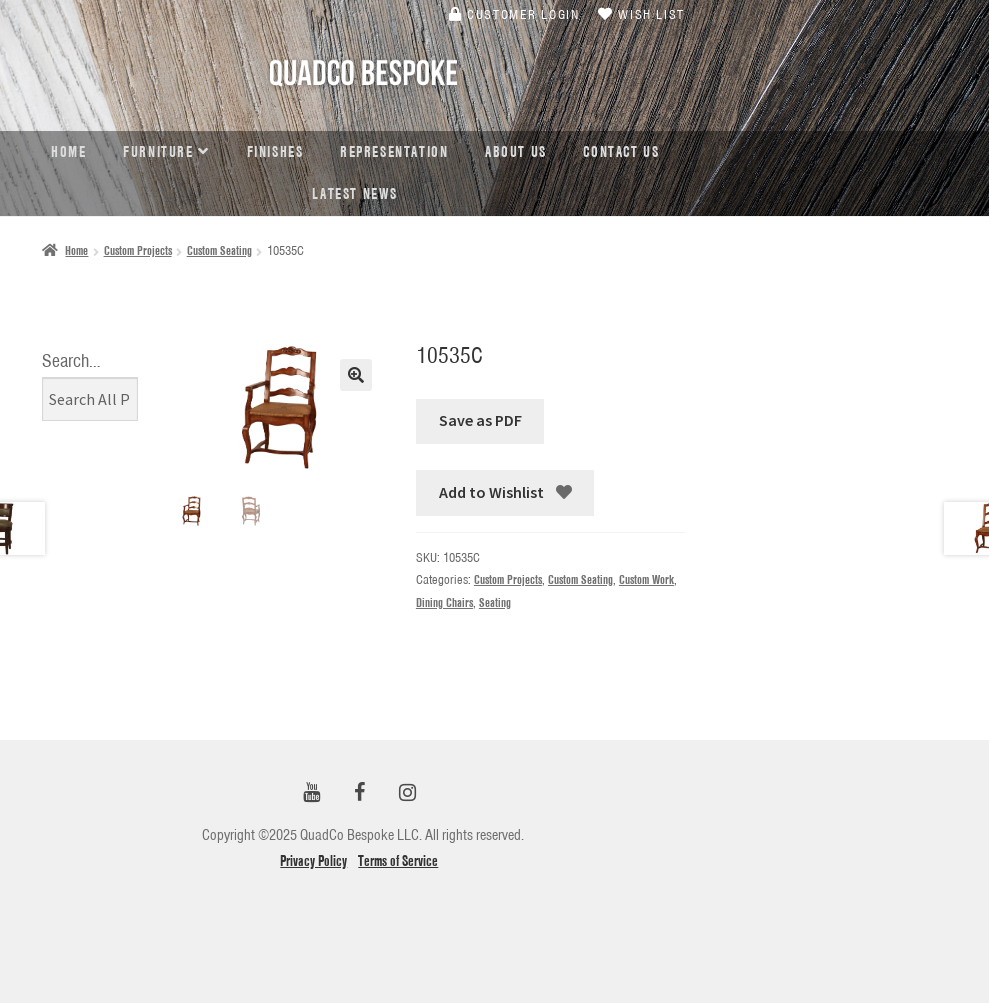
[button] (356, 375)
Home (68, 152)
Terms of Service (398, 861)
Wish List (641, 14)
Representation (394, 152)
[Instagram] (407, 793)
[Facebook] (359, 793)
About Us (516, 152)
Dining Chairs (444, 602)
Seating (495, 602)
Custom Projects (138, 250)
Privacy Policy (313, 861)
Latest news (355, 194)
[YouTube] (311, 793)
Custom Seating (219, 250)
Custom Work (646, 579)
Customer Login (514, 14)
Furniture (158, 152)
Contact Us (621, 152)
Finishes (275, 152)
